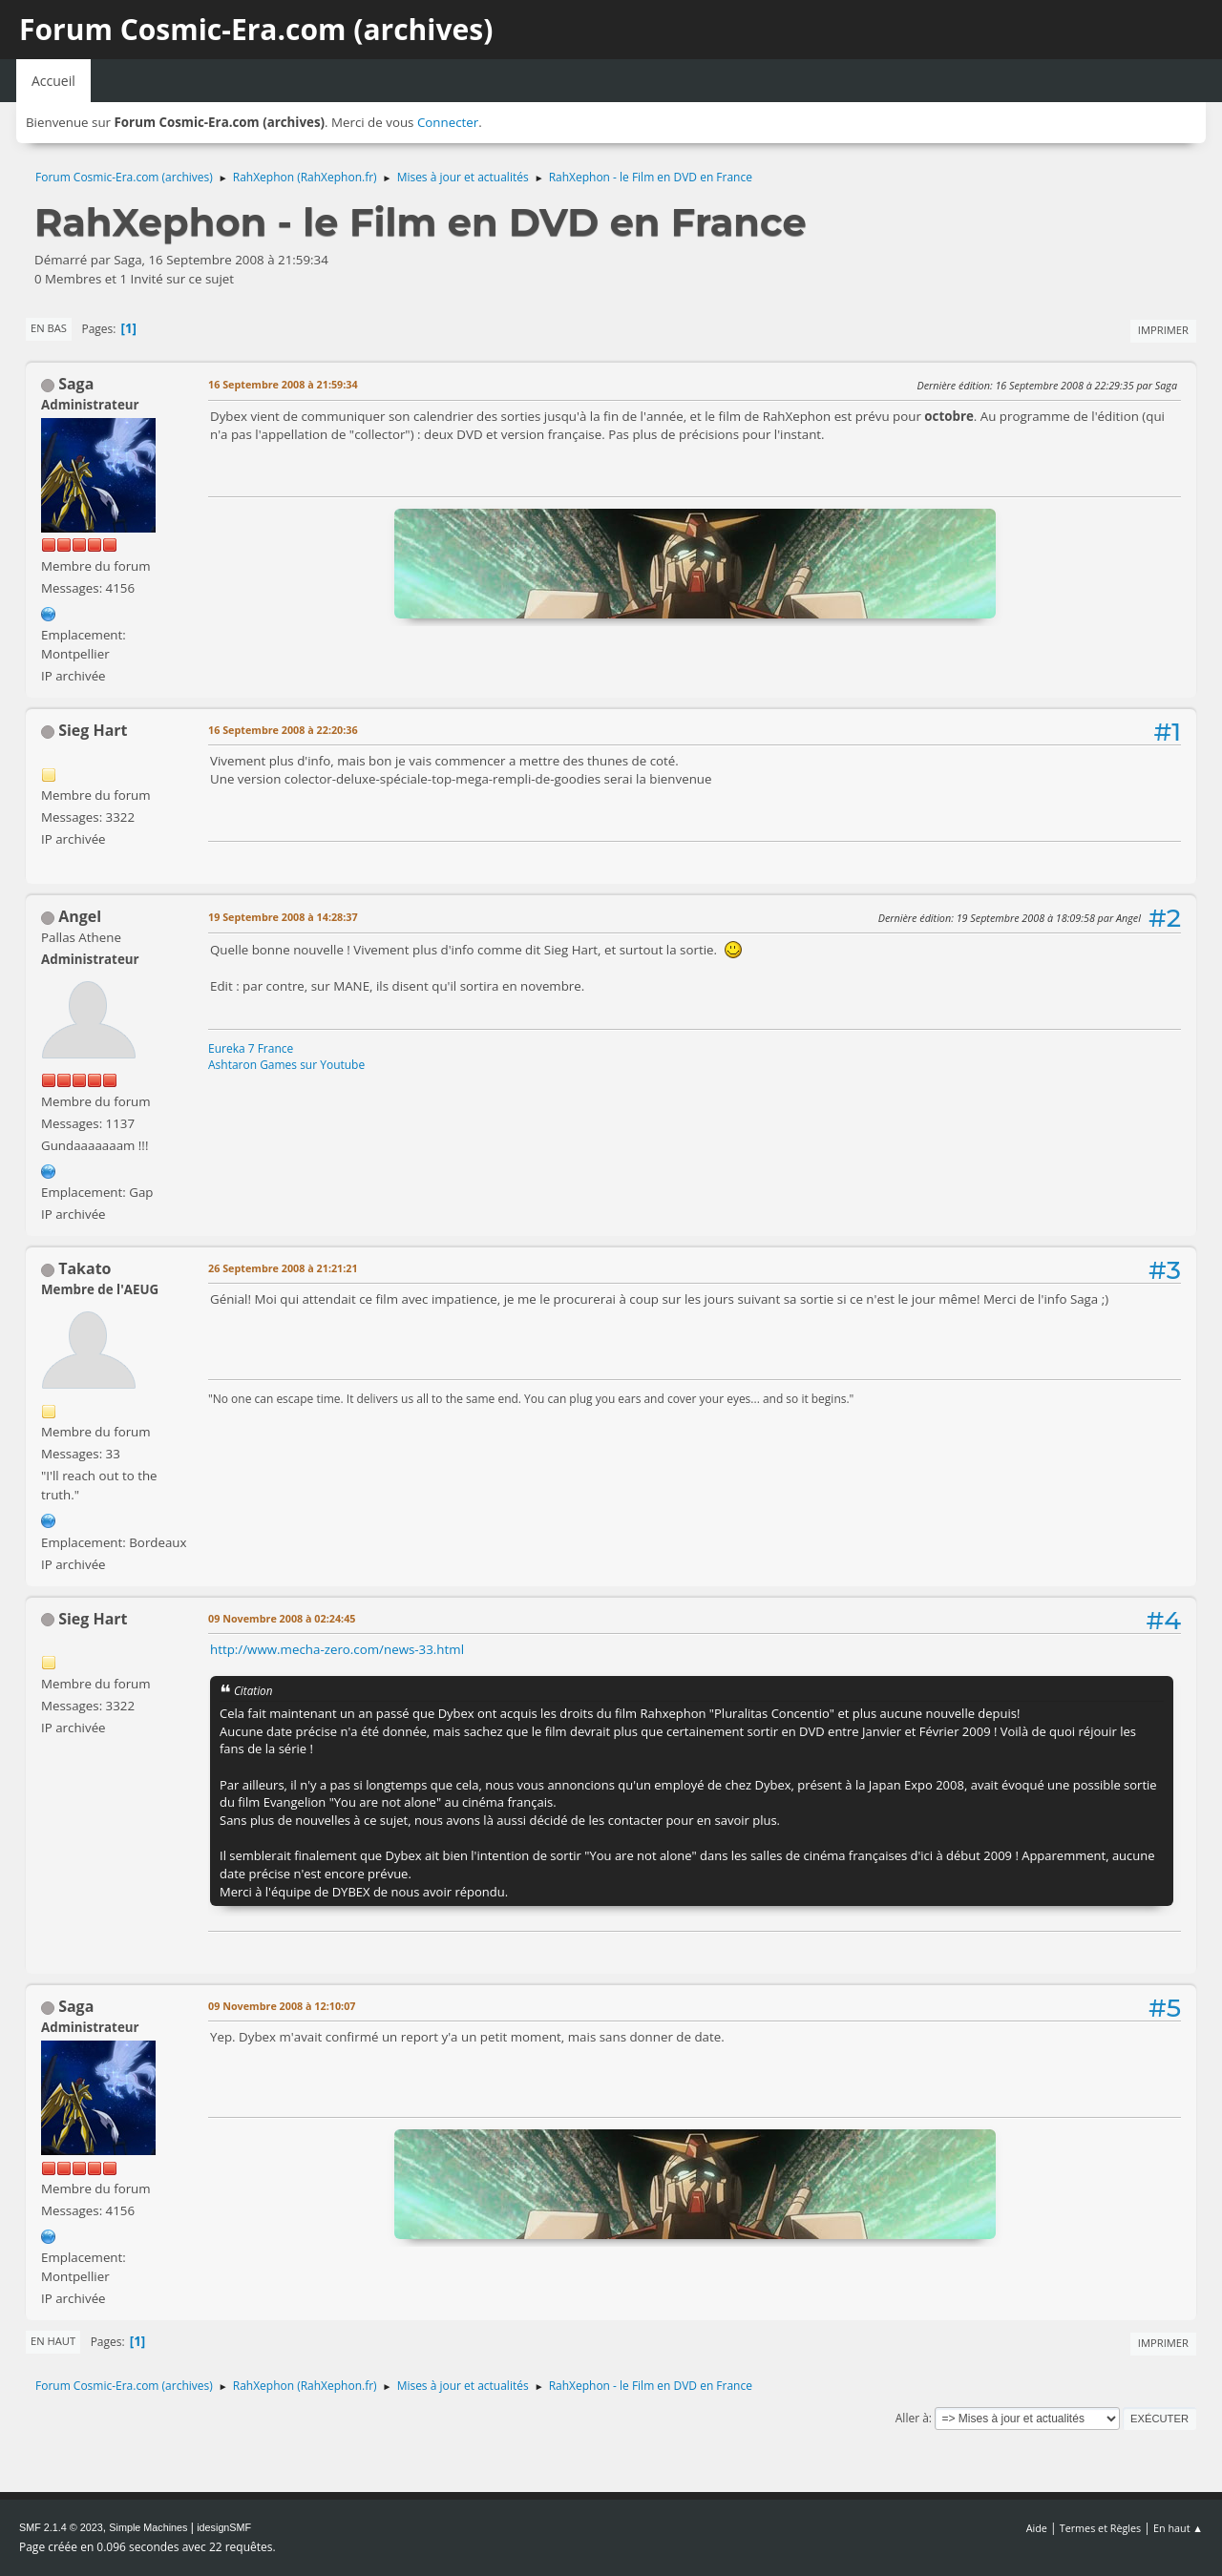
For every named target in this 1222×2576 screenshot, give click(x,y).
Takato (84, 1268)
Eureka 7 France (250, 1048)
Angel (79, 916)
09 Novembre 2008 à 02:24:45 (281, 1618)
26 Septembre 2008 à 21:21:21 (283, 1268)
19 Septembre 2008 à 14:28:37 (283, 917)
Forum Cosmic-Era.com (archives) (256, 29)
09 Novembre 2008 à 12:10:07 (281, 2006)
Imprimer (1163, 330)
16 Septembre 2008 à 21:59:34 (283, 384)
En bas (49, 328)
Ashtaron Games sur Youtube (286, 1065)
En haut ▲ (1178, 2528)
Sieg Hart (92, 730)
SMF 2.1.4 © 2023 (61, 2527)
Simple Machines (148, 2527)
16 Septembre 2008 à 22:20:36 (283, 730)
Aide (1036, 2528)
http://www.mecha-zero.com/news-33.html (337, 1649)
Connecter (447, 122)
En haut (53, 2341)
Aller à (912, 2418)
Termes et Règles (1101, 2528)
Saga (76, 383)
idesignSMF (224, 2527)
